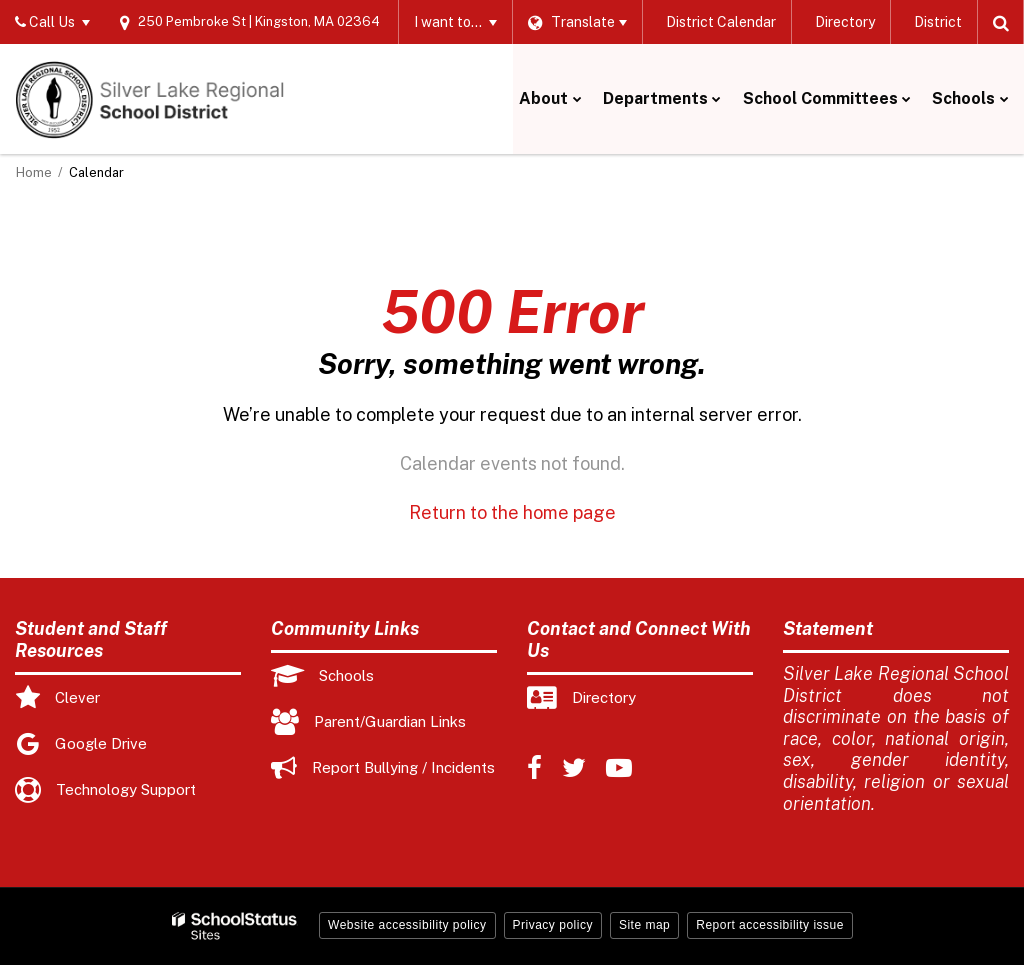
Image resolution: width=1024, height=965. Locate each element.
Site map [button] (644, 925)
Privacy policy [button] (553, 925)
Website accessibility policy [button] (407, 925)
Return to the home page (512, 512)
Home (34, 172)
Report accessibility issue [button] (770, 925)
